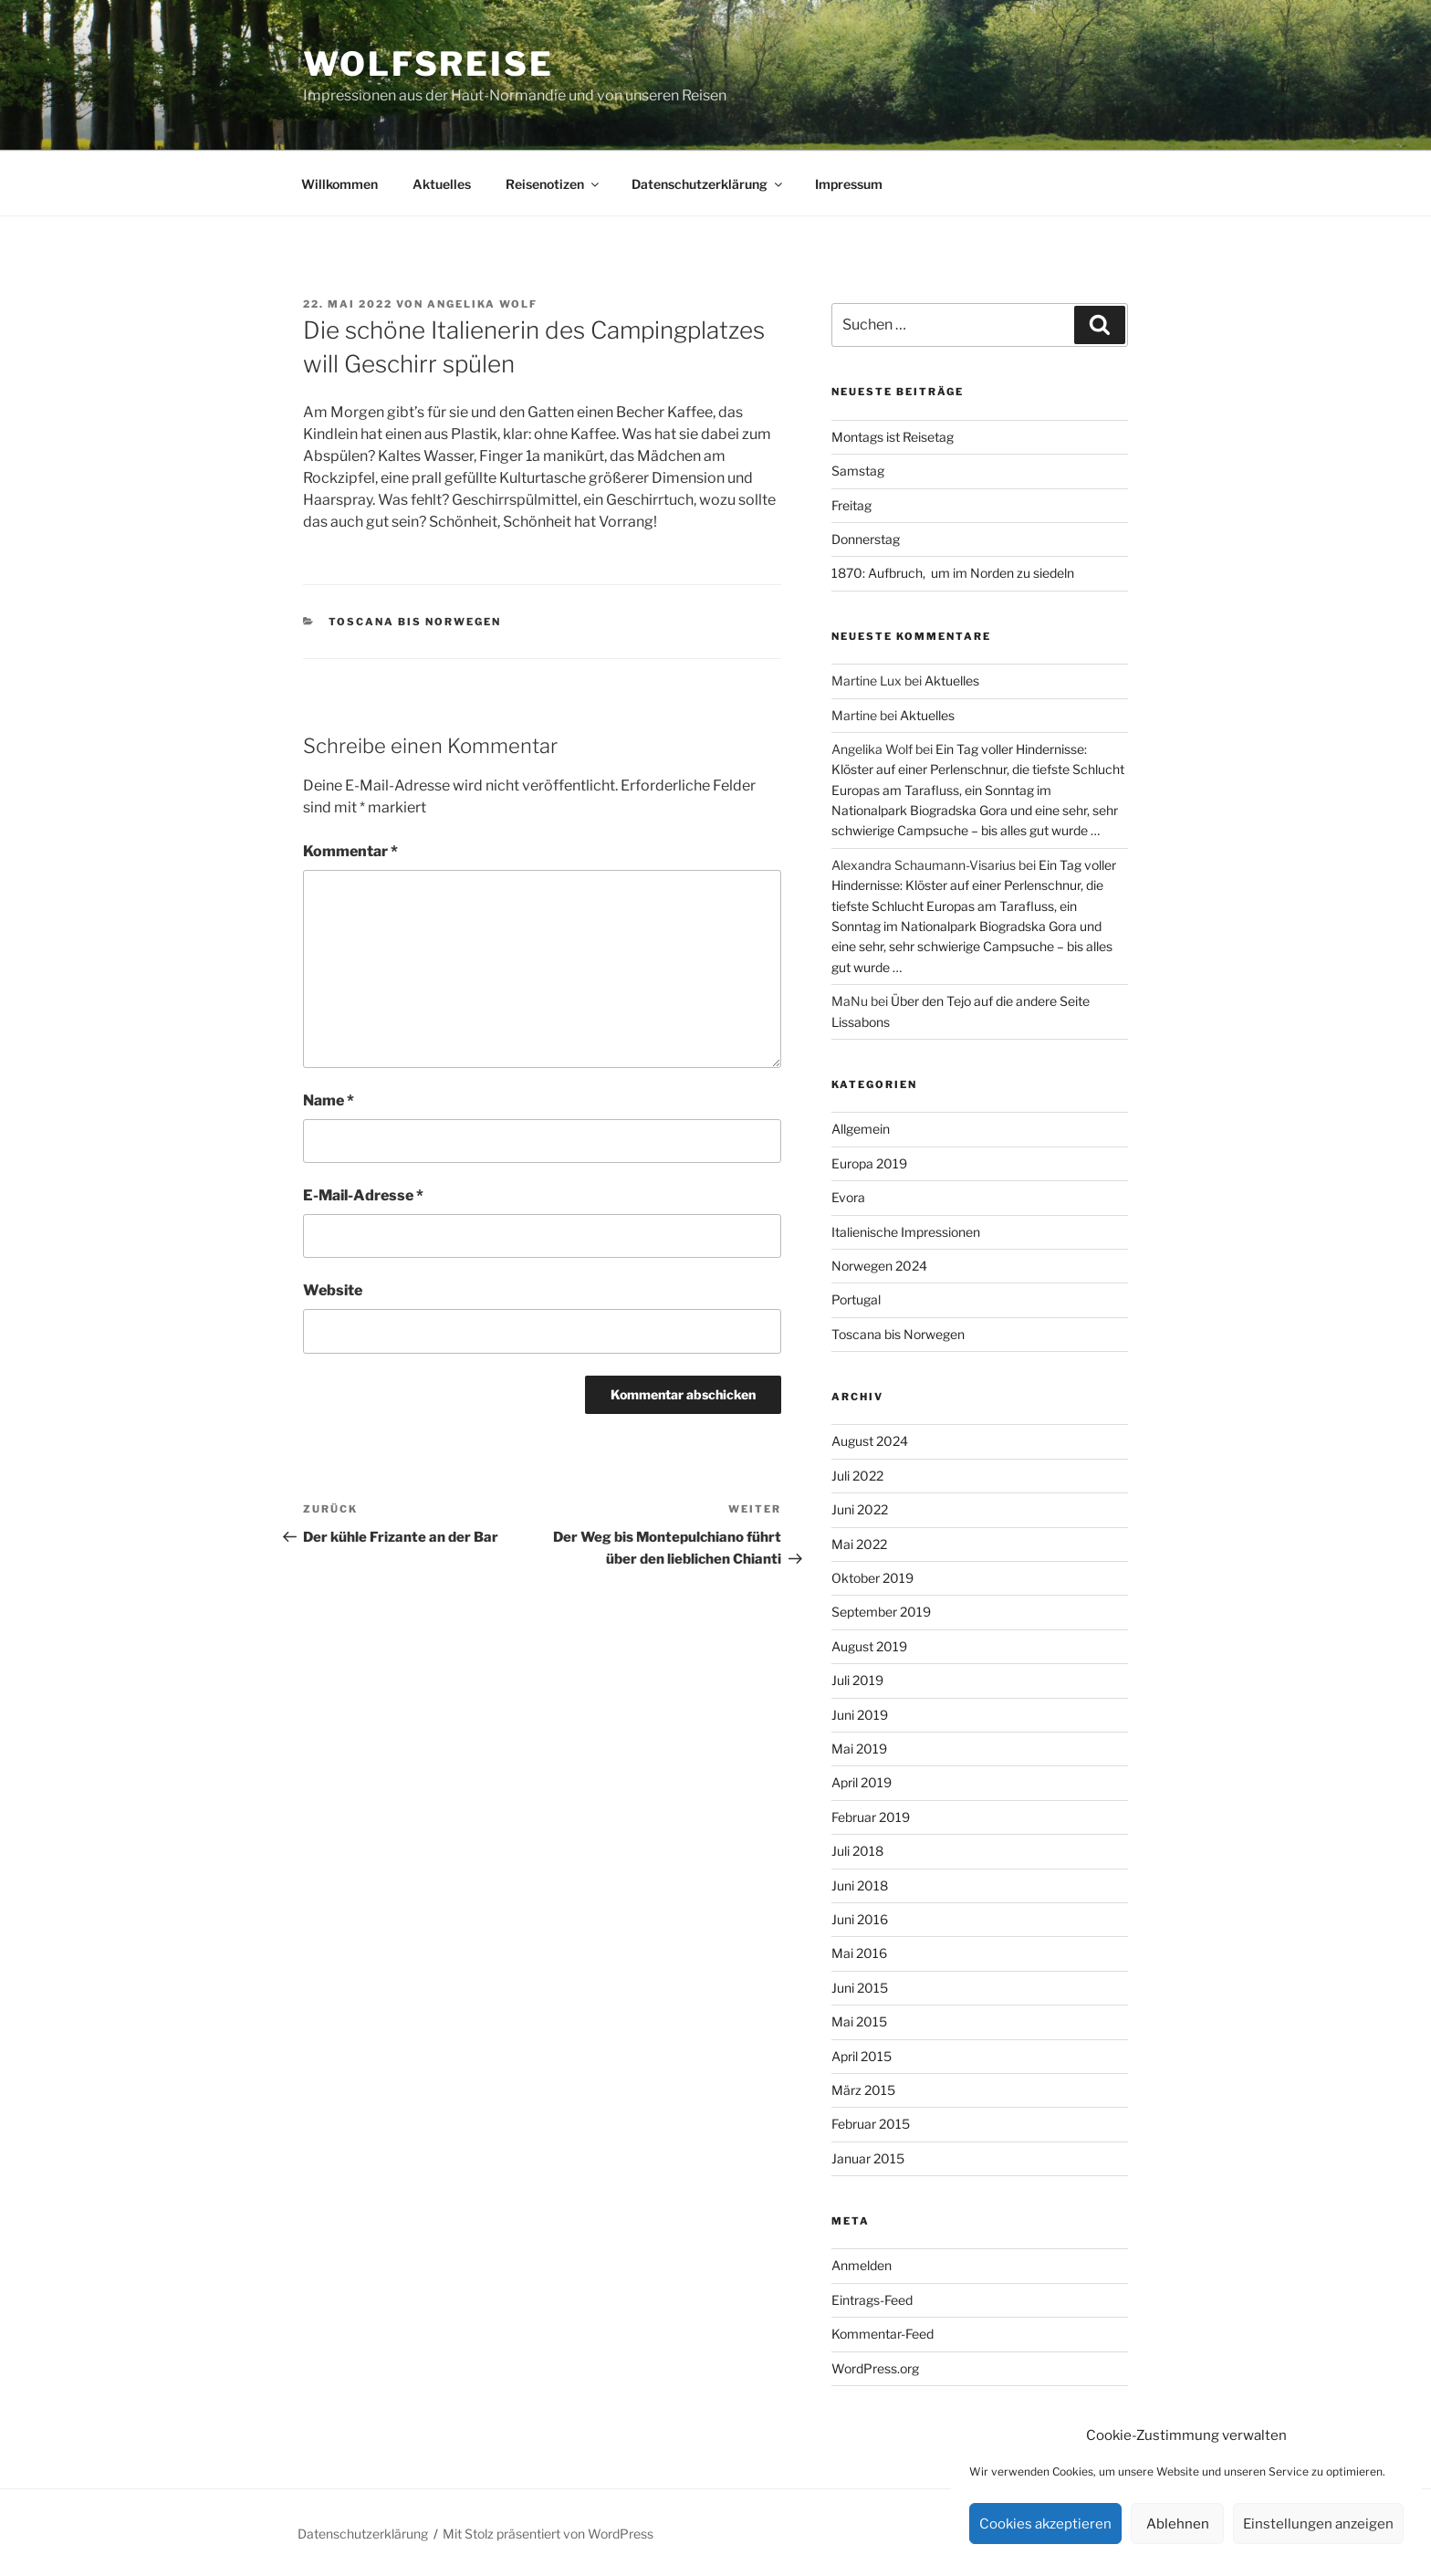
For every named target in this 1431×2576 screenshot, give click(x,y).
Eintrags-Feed (872, 2300)
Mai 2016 (859, 1953)
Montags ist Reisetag (892, 437)
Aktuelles (442, 184)
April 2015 (861, 2056)
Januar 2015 (867, 2158)
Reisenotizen (553, 184)
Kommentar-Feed (882, 2333)
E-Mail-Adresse (363, 1195)
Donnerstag (865, 539)
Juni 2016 (859, 1919)
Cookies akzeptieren (1045, 2524)
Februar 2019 (870, 1817)
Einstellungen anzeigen (1318, 2524)
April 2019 (861, 1782)
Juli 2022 (857, 1475)
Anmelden (861, 2265)
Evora (848, 1197)
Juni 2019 (859, 1715)
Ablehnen (1177, 2524)
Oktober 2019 (872, 1578)
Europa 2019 (869, 1163)
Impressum (849, 184)
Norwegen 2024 (879, 1265)
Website (332, 1290)
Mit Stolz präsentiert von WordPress (548, 2533)
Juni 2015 (859, 1987)
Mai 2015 (859, 2021)
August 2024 (869, 1441)
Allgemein (860, 1128)
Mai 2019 (859, 1748)
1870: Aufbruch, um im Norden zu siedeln (952, 573)
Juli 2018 (857, 1851)
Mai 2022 (859, 1544)
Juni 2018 (859, 1885)
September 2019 (881, 1611)
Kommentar (350, 851)
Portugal (856, 1299)
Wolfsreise (428, 64)
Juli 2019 (857, 1680)
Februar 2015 (870, 2123)
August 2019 (869, 1646)
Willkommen (339, 184)
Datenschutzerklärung (708, 184)
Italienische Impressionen (905, 1232)
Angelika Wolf (482, 304)
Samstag (857, 470)
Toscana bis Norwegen (415, 621)
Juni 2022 (859, 1509)
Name (328, 1100)
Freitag (851, 505)
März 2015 (863, 2090)
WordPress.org (875, 2368)
